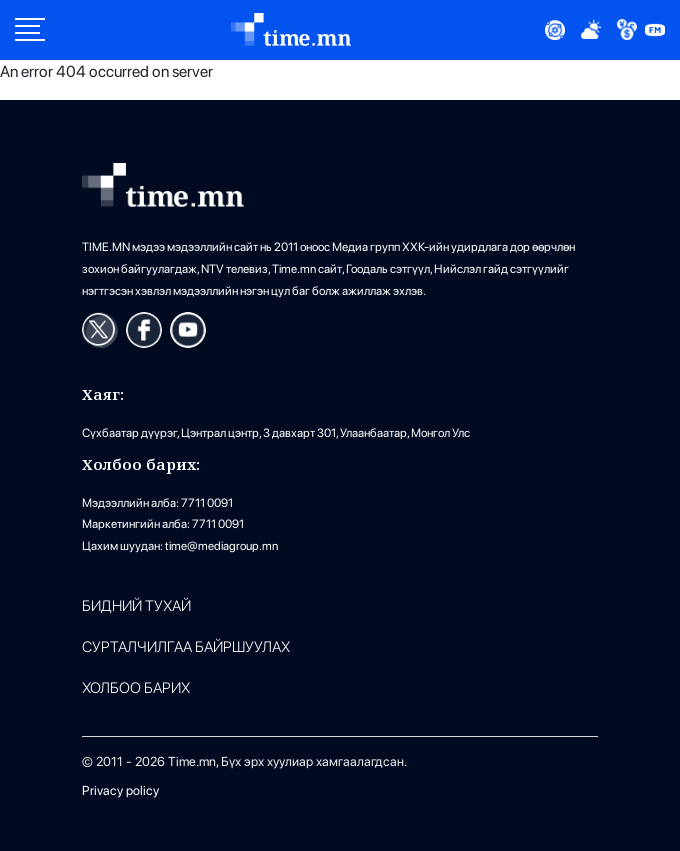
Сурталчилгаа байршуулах (186, 647)
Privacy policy (120, 790)
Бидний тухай (136, 606)
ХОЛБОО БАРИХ (136, 688)
